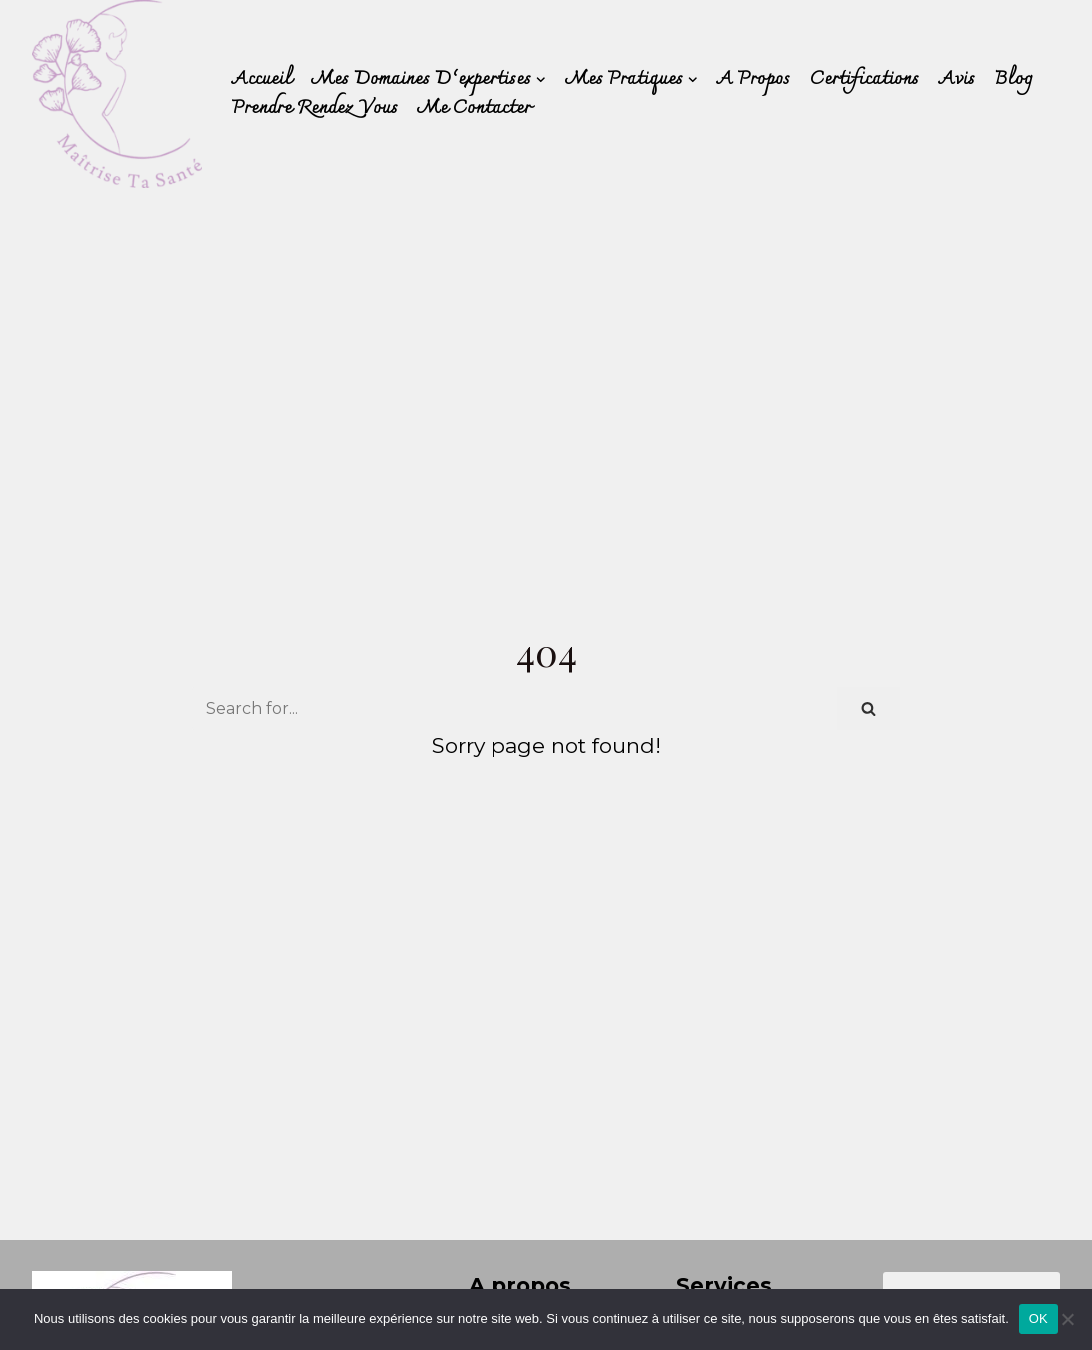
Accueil (262, 79)
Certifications (864, 79)
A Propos (753, 79)
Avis (957, 79)
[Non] (1067, 1319)
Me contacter (474, 108)
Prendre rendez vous (315, 108)
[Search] (514, 708)
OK (1038, 1318)
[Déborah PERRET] (117, 94)
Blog (1013, 79)
